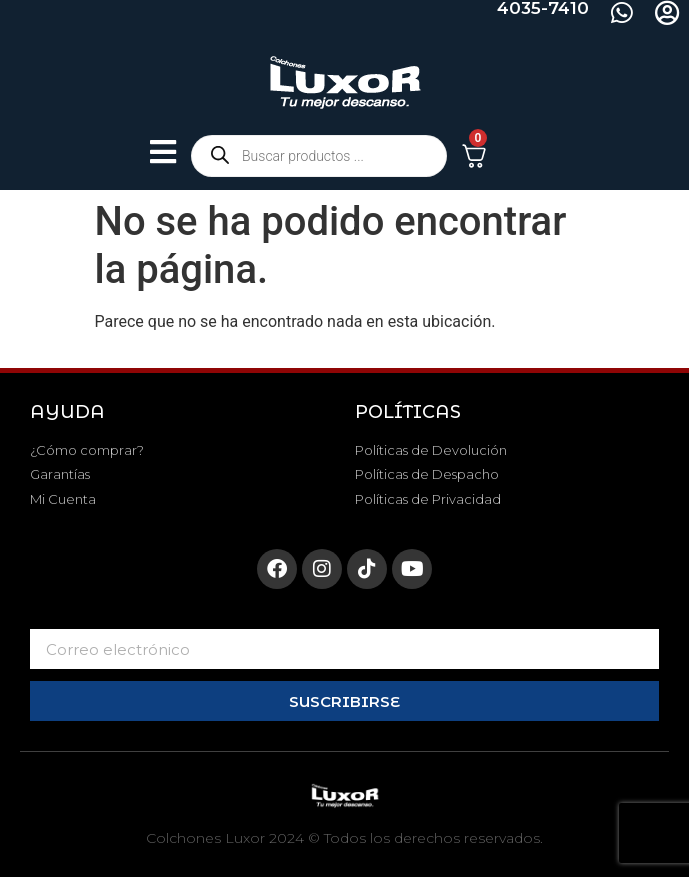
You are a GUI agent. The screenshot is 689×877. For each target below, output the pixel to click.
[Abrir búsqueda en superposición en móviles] (319, 156)
